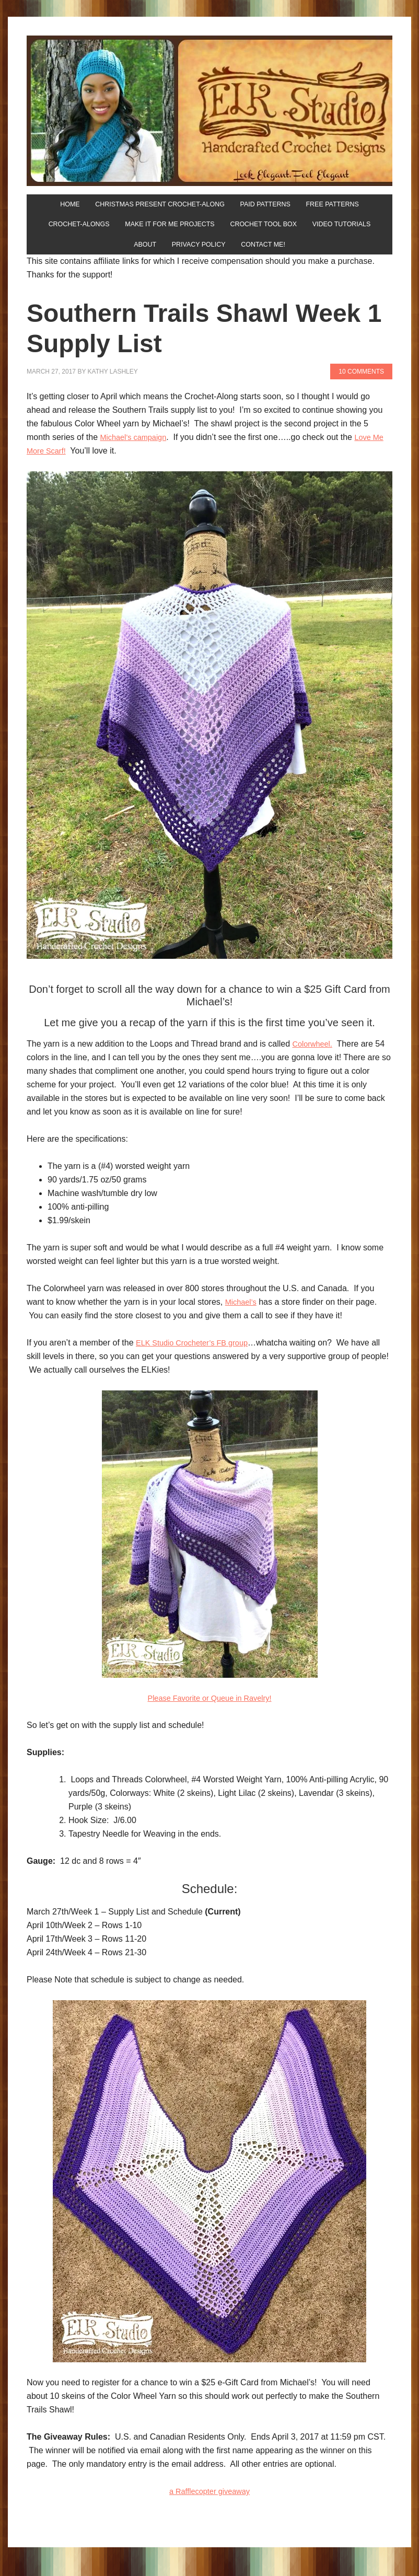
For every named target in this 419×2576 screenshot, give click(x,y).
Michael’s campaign (136, 449)
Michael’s (242, 1313)
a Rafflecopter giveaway (209, 2503)
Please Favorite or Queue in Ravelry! (209, 1709)
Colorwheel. (314, 1055)
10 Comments (361, 383)
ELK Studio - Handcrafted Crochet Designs (209, 111)
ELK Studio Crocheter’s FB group (198, 1354)
